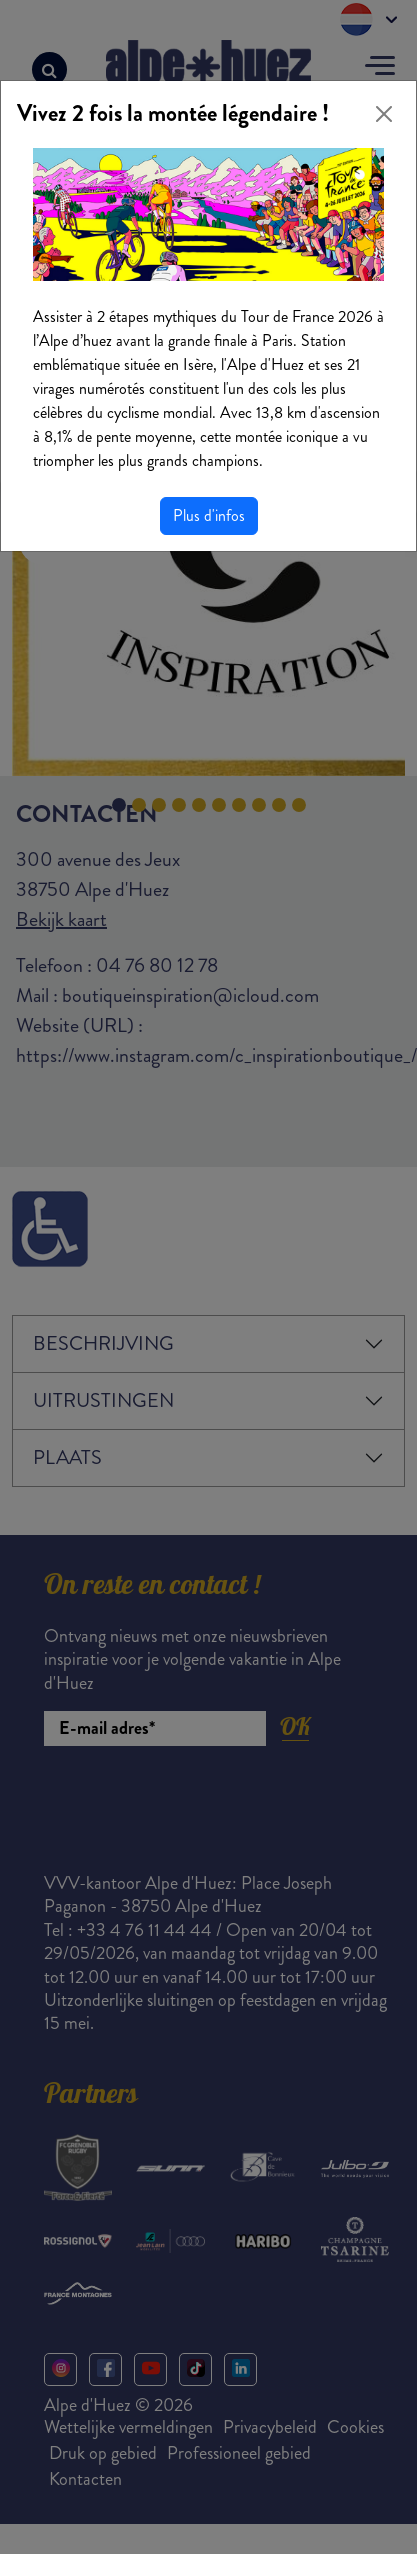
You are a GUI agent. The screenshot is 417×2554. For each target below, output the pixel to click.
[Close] (384, 114)
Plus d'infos (209, 515)
